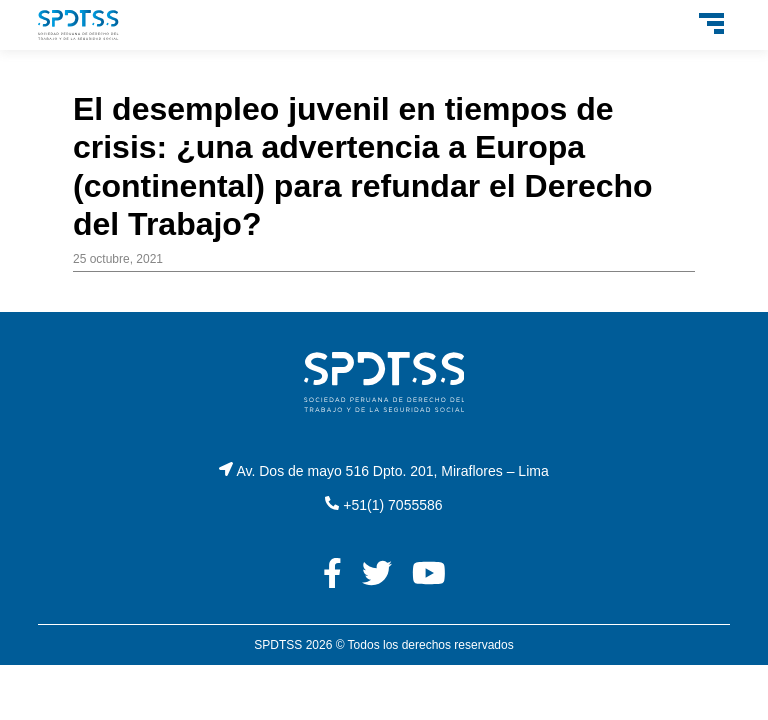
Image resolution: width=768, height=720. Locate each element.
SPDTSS (278, 645)
